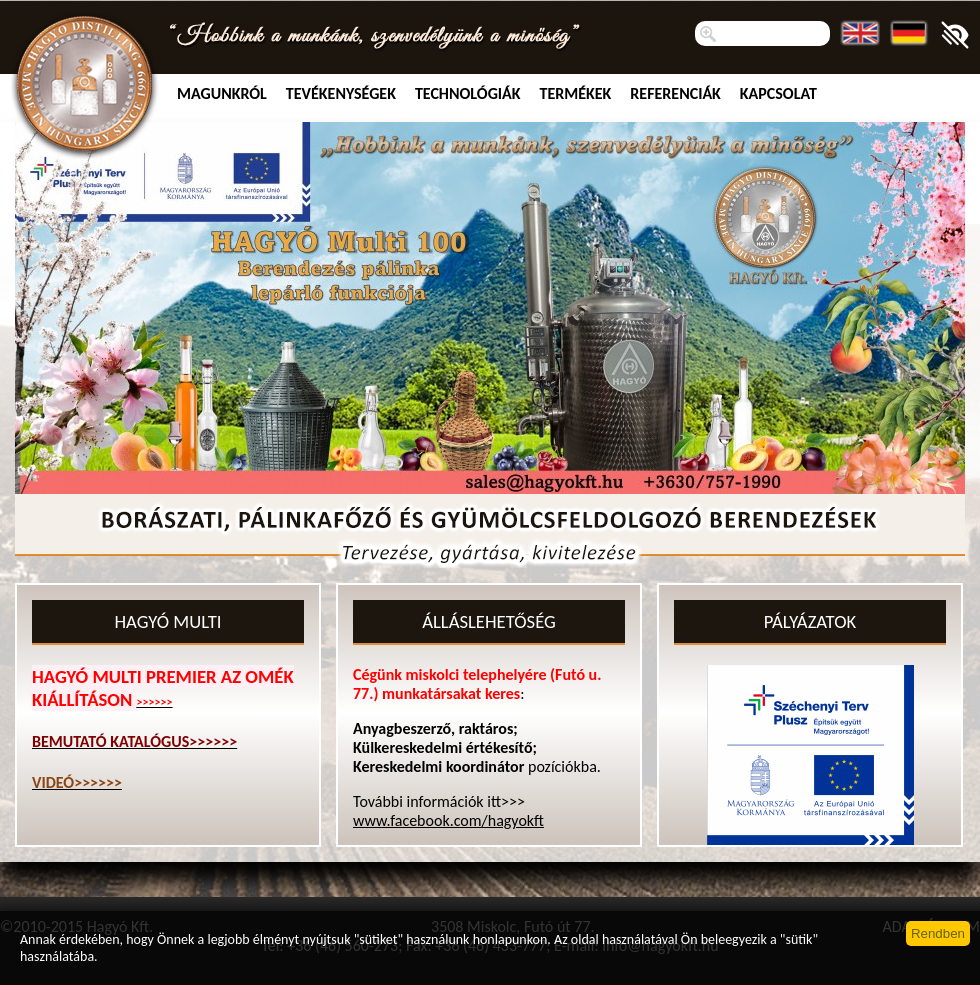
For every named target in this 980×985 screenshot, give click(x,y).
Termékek (576, 93)
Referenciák (675, 93)
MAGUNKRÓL (222, 93)
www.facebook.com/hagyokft (448, 820)
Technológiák (468, 93)
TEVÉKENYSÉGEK (341, 93)
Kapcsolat (778, 93)
